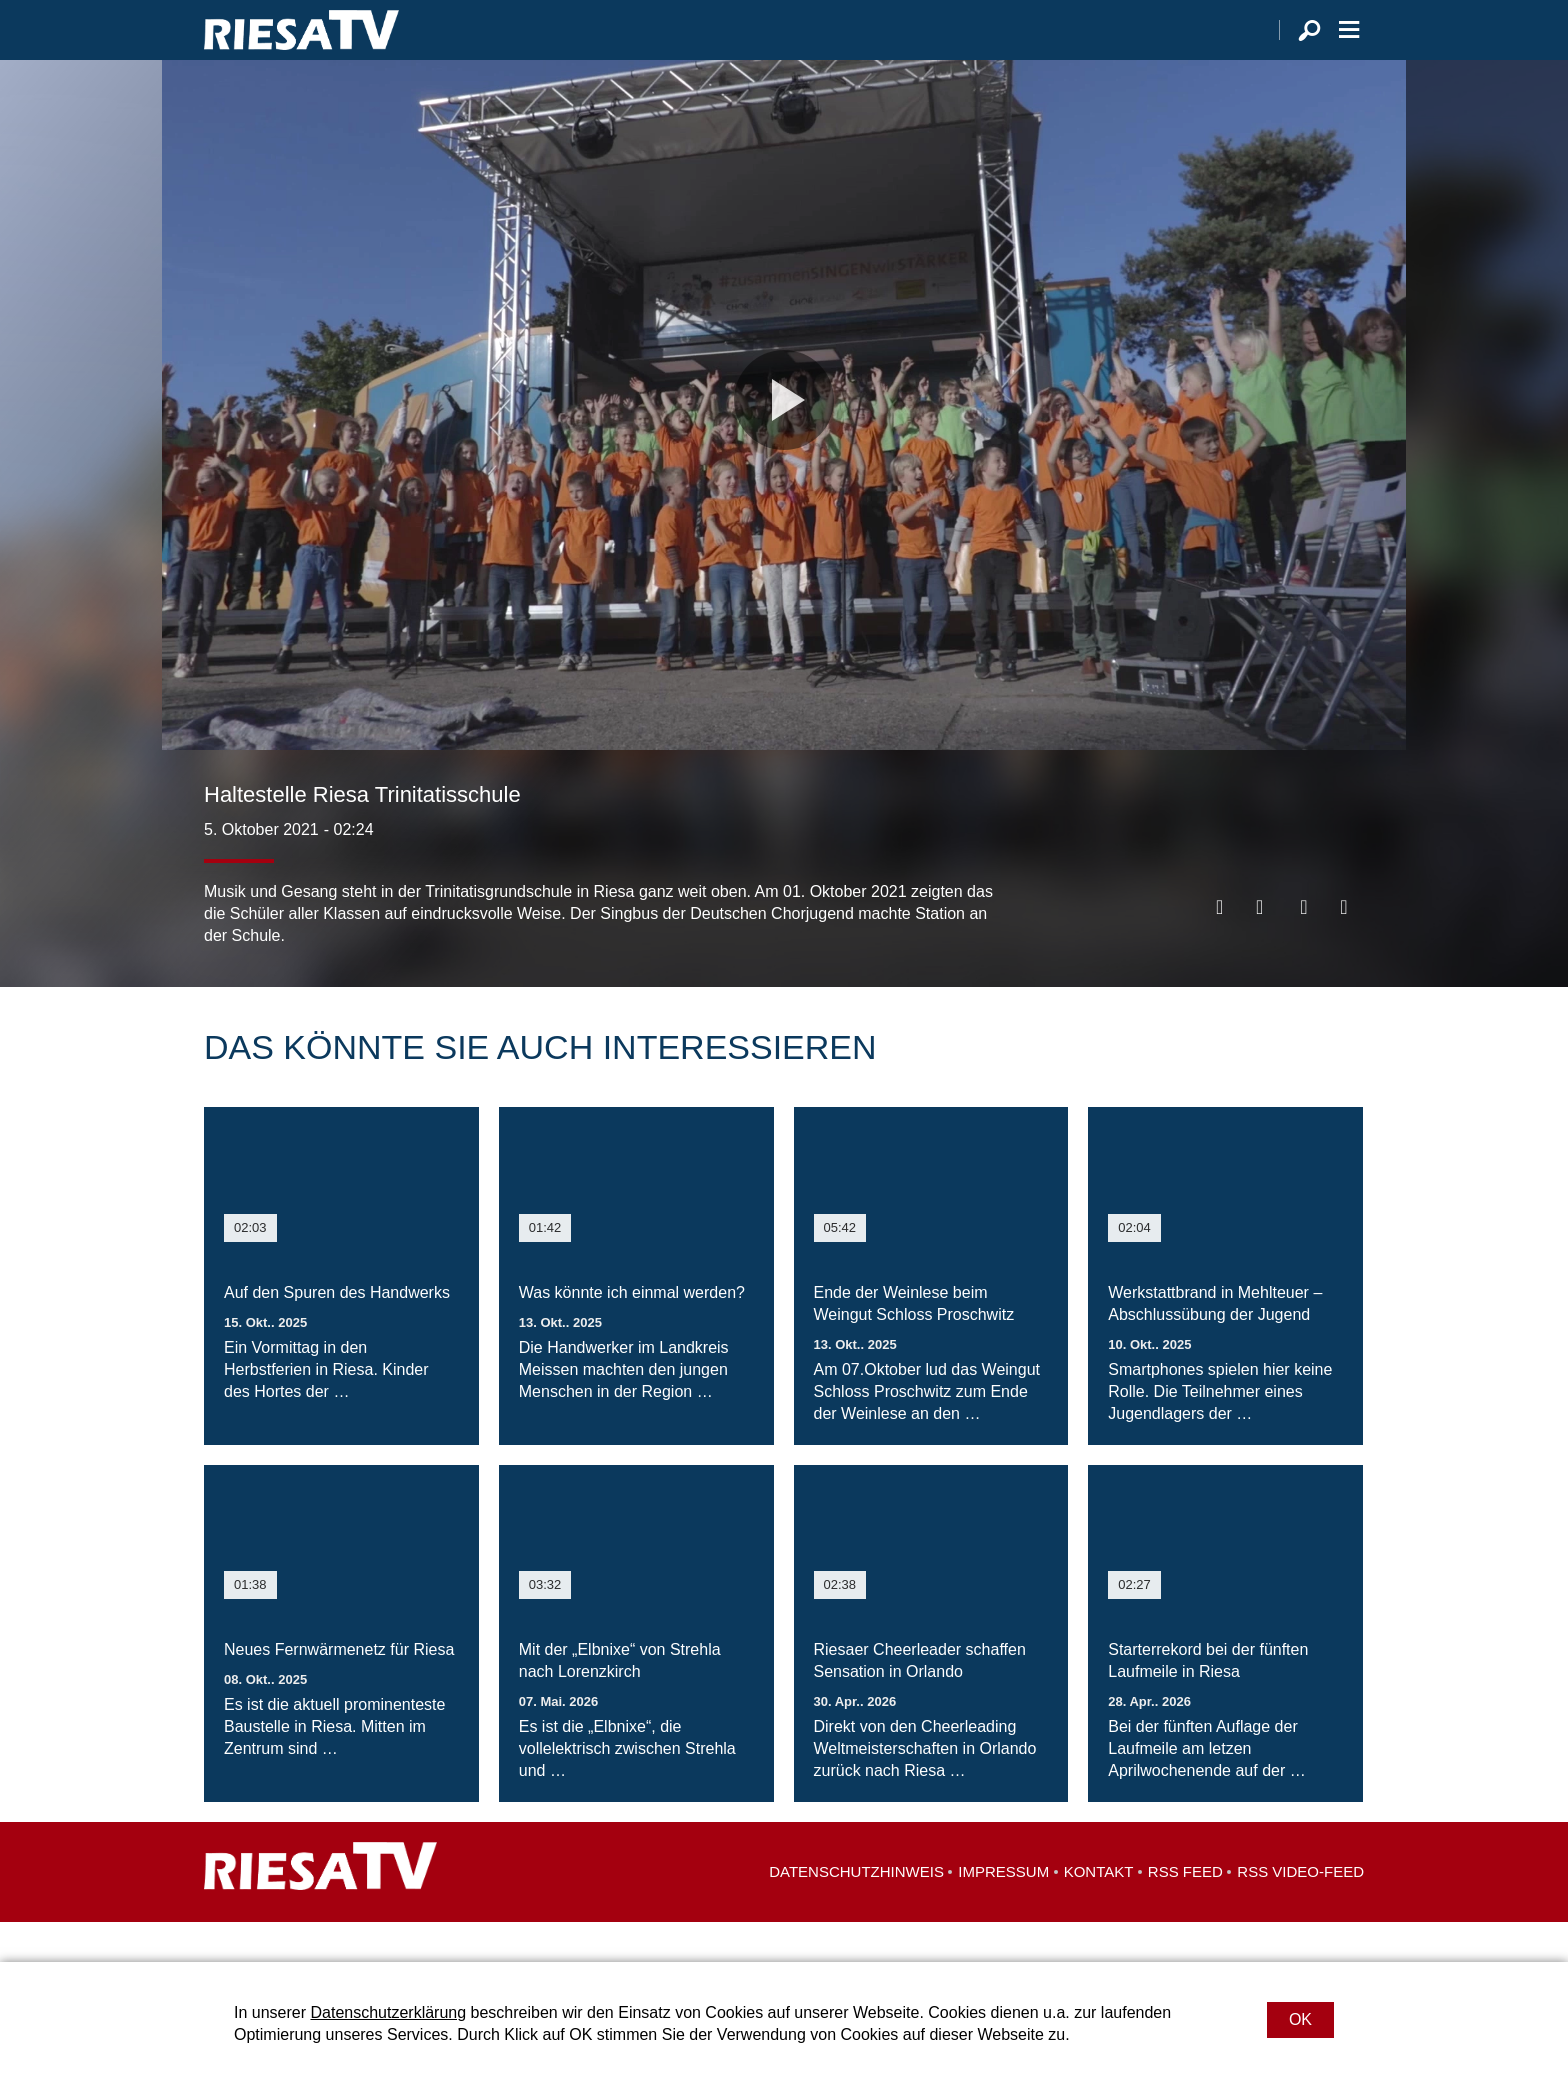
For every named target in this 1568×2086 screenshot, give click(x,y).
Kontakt (1099, 1911)
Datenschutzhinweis (856, 1911)
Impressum (1003, 1911)
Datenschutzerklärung (388, 2012)
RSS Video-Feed (1300, 1911)
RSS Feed (1185, 1911)
